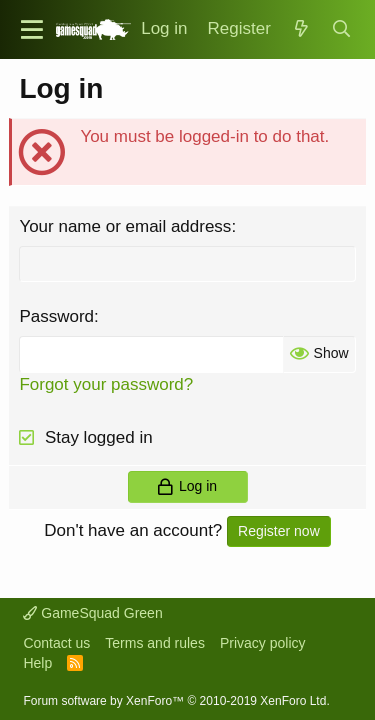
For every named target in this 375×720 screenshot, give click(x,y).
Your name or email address (125, 226)
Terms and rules (155, 643)
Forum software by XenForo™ (176, 701)
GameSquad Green (92, 613)
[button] (32, 29)
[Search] (341, 29)
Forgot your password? (106, 384)
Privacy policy (263, 643)
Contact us (56, 643)
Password (56, 316)
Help (37, 663)
